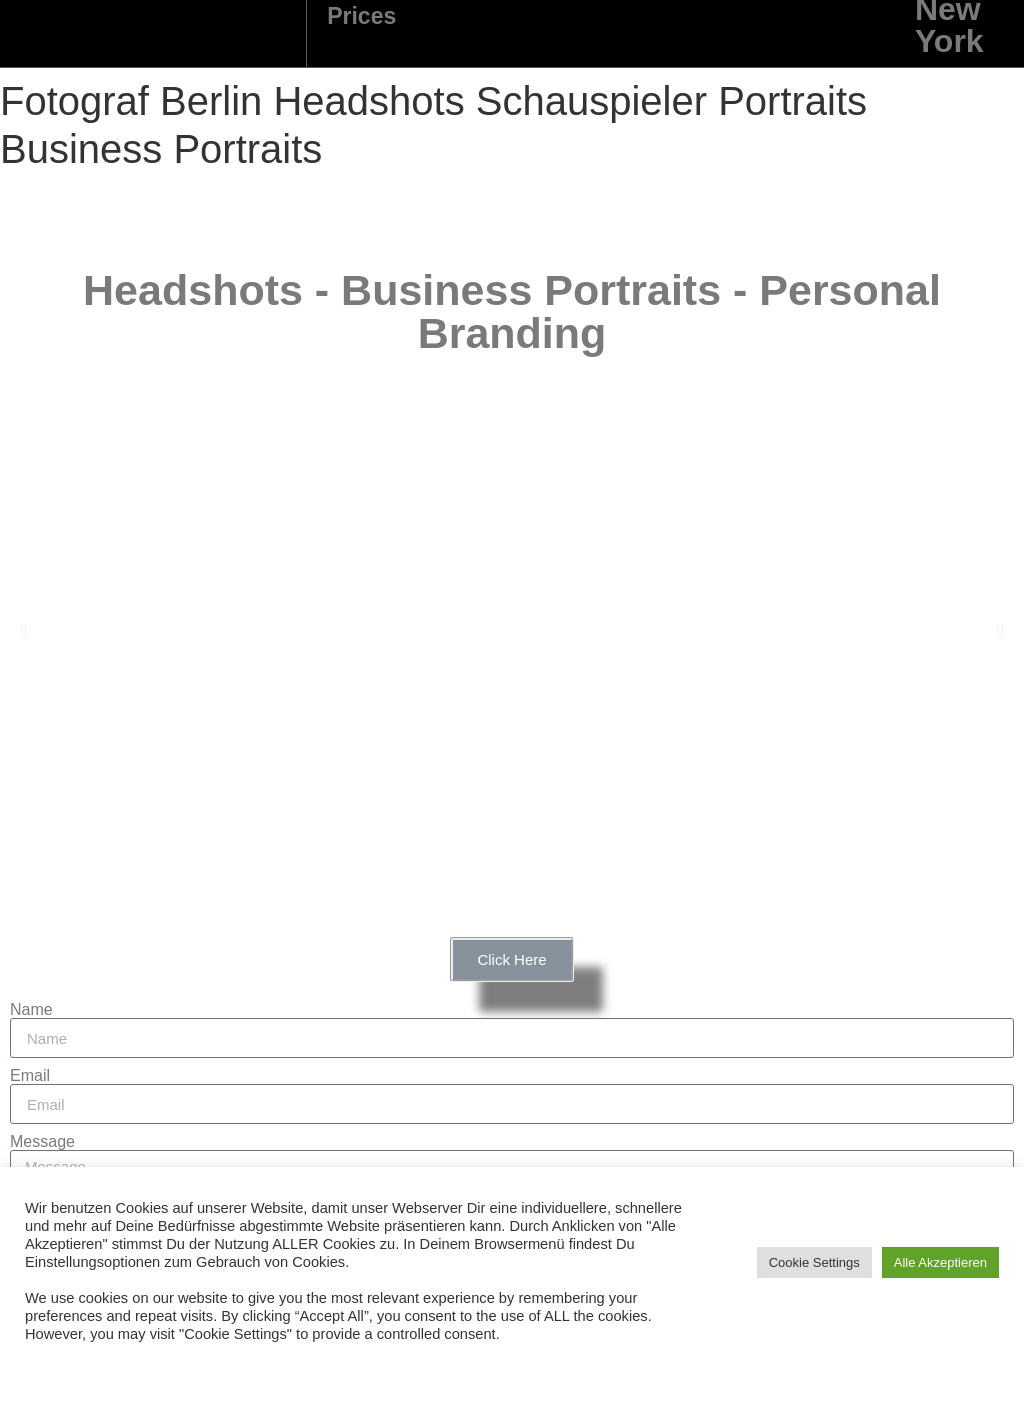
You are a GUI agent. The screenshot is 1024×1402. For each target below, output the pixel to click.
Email (30, 1076)
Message (42, 1142)
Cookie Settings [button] (814, 1262)
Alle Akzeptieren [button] (940, 1262)
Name (31, 1010)
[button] (23, 631)
